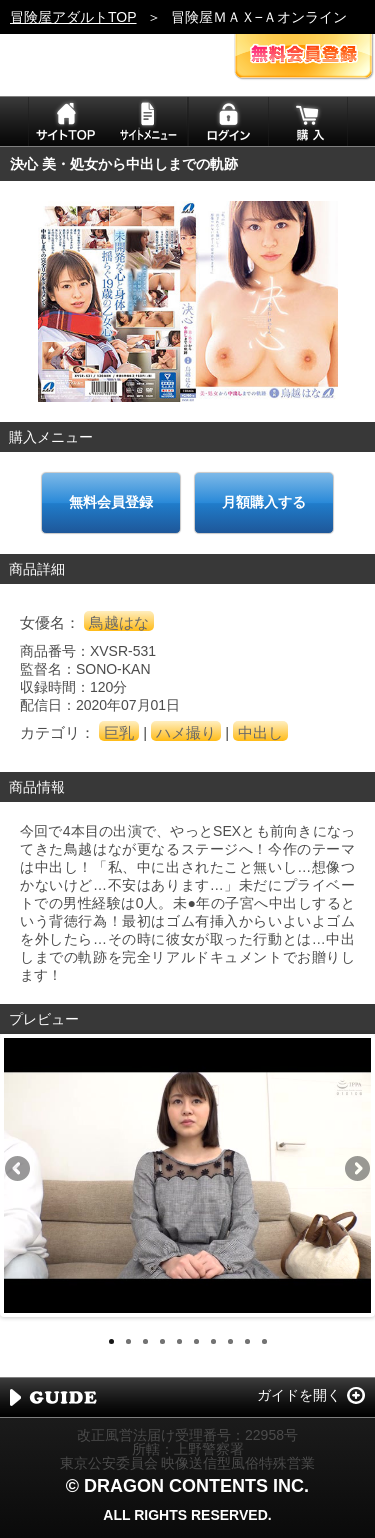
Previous (19, 1170)
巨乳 (119, 732)
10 (264, 1341)
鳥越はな (119, 622)
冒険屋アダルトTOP (73, 17)
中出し (260, 732)
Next (356, 1170)
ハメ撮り (186, 732)
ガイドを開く (299, 1395)
